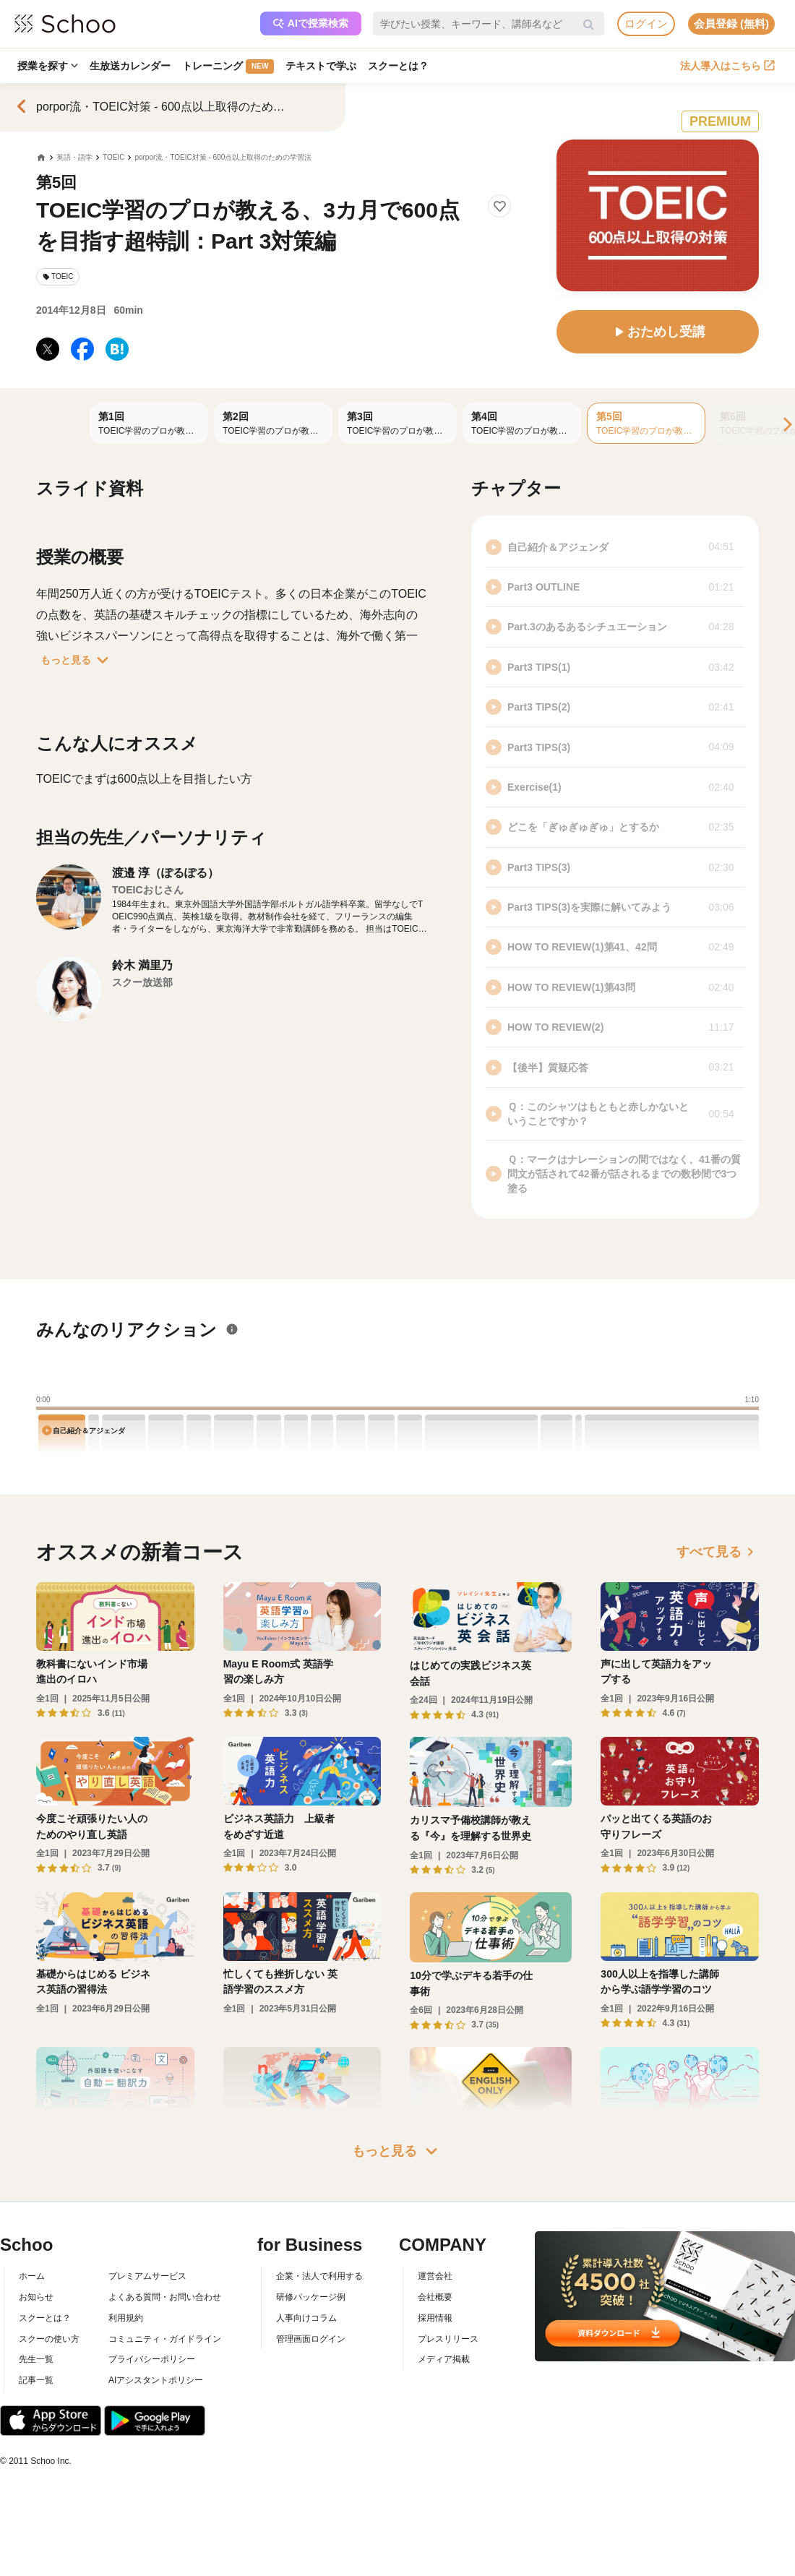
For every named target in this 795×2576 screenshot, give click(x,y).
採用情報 (435, 2318)
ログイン (646, 23)
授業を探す (47, 66)
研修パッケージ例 (310, 2297)
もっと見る (77, 659)
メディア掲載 (444, 2359)
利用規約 (125, 2318)
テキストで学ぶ (320, 66)
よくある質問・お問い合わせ (164, 2297)
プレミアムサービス (147, 2276)
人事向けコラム (306, 2318)
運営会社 (435, 2276)
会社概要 (435, 2297)
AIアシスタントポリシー (155, 2380)
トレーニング (228, 66)
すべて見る (717, 1551)
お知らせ (36, 2297)
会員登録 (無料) (731, 23)
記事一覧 (36, 2380)
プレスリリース (448, 2339)
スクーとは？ (398, 66)
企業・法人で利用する (319, 2276)
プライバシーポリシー (151, 2359)
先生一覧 (36, 2359)
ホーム (32, 2276)
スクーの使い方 (49, 2339)
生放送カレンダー (130, 66)
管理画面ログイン (310, 2339)
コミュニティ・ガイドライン (164, 2339)
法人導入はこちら (727, 66)
